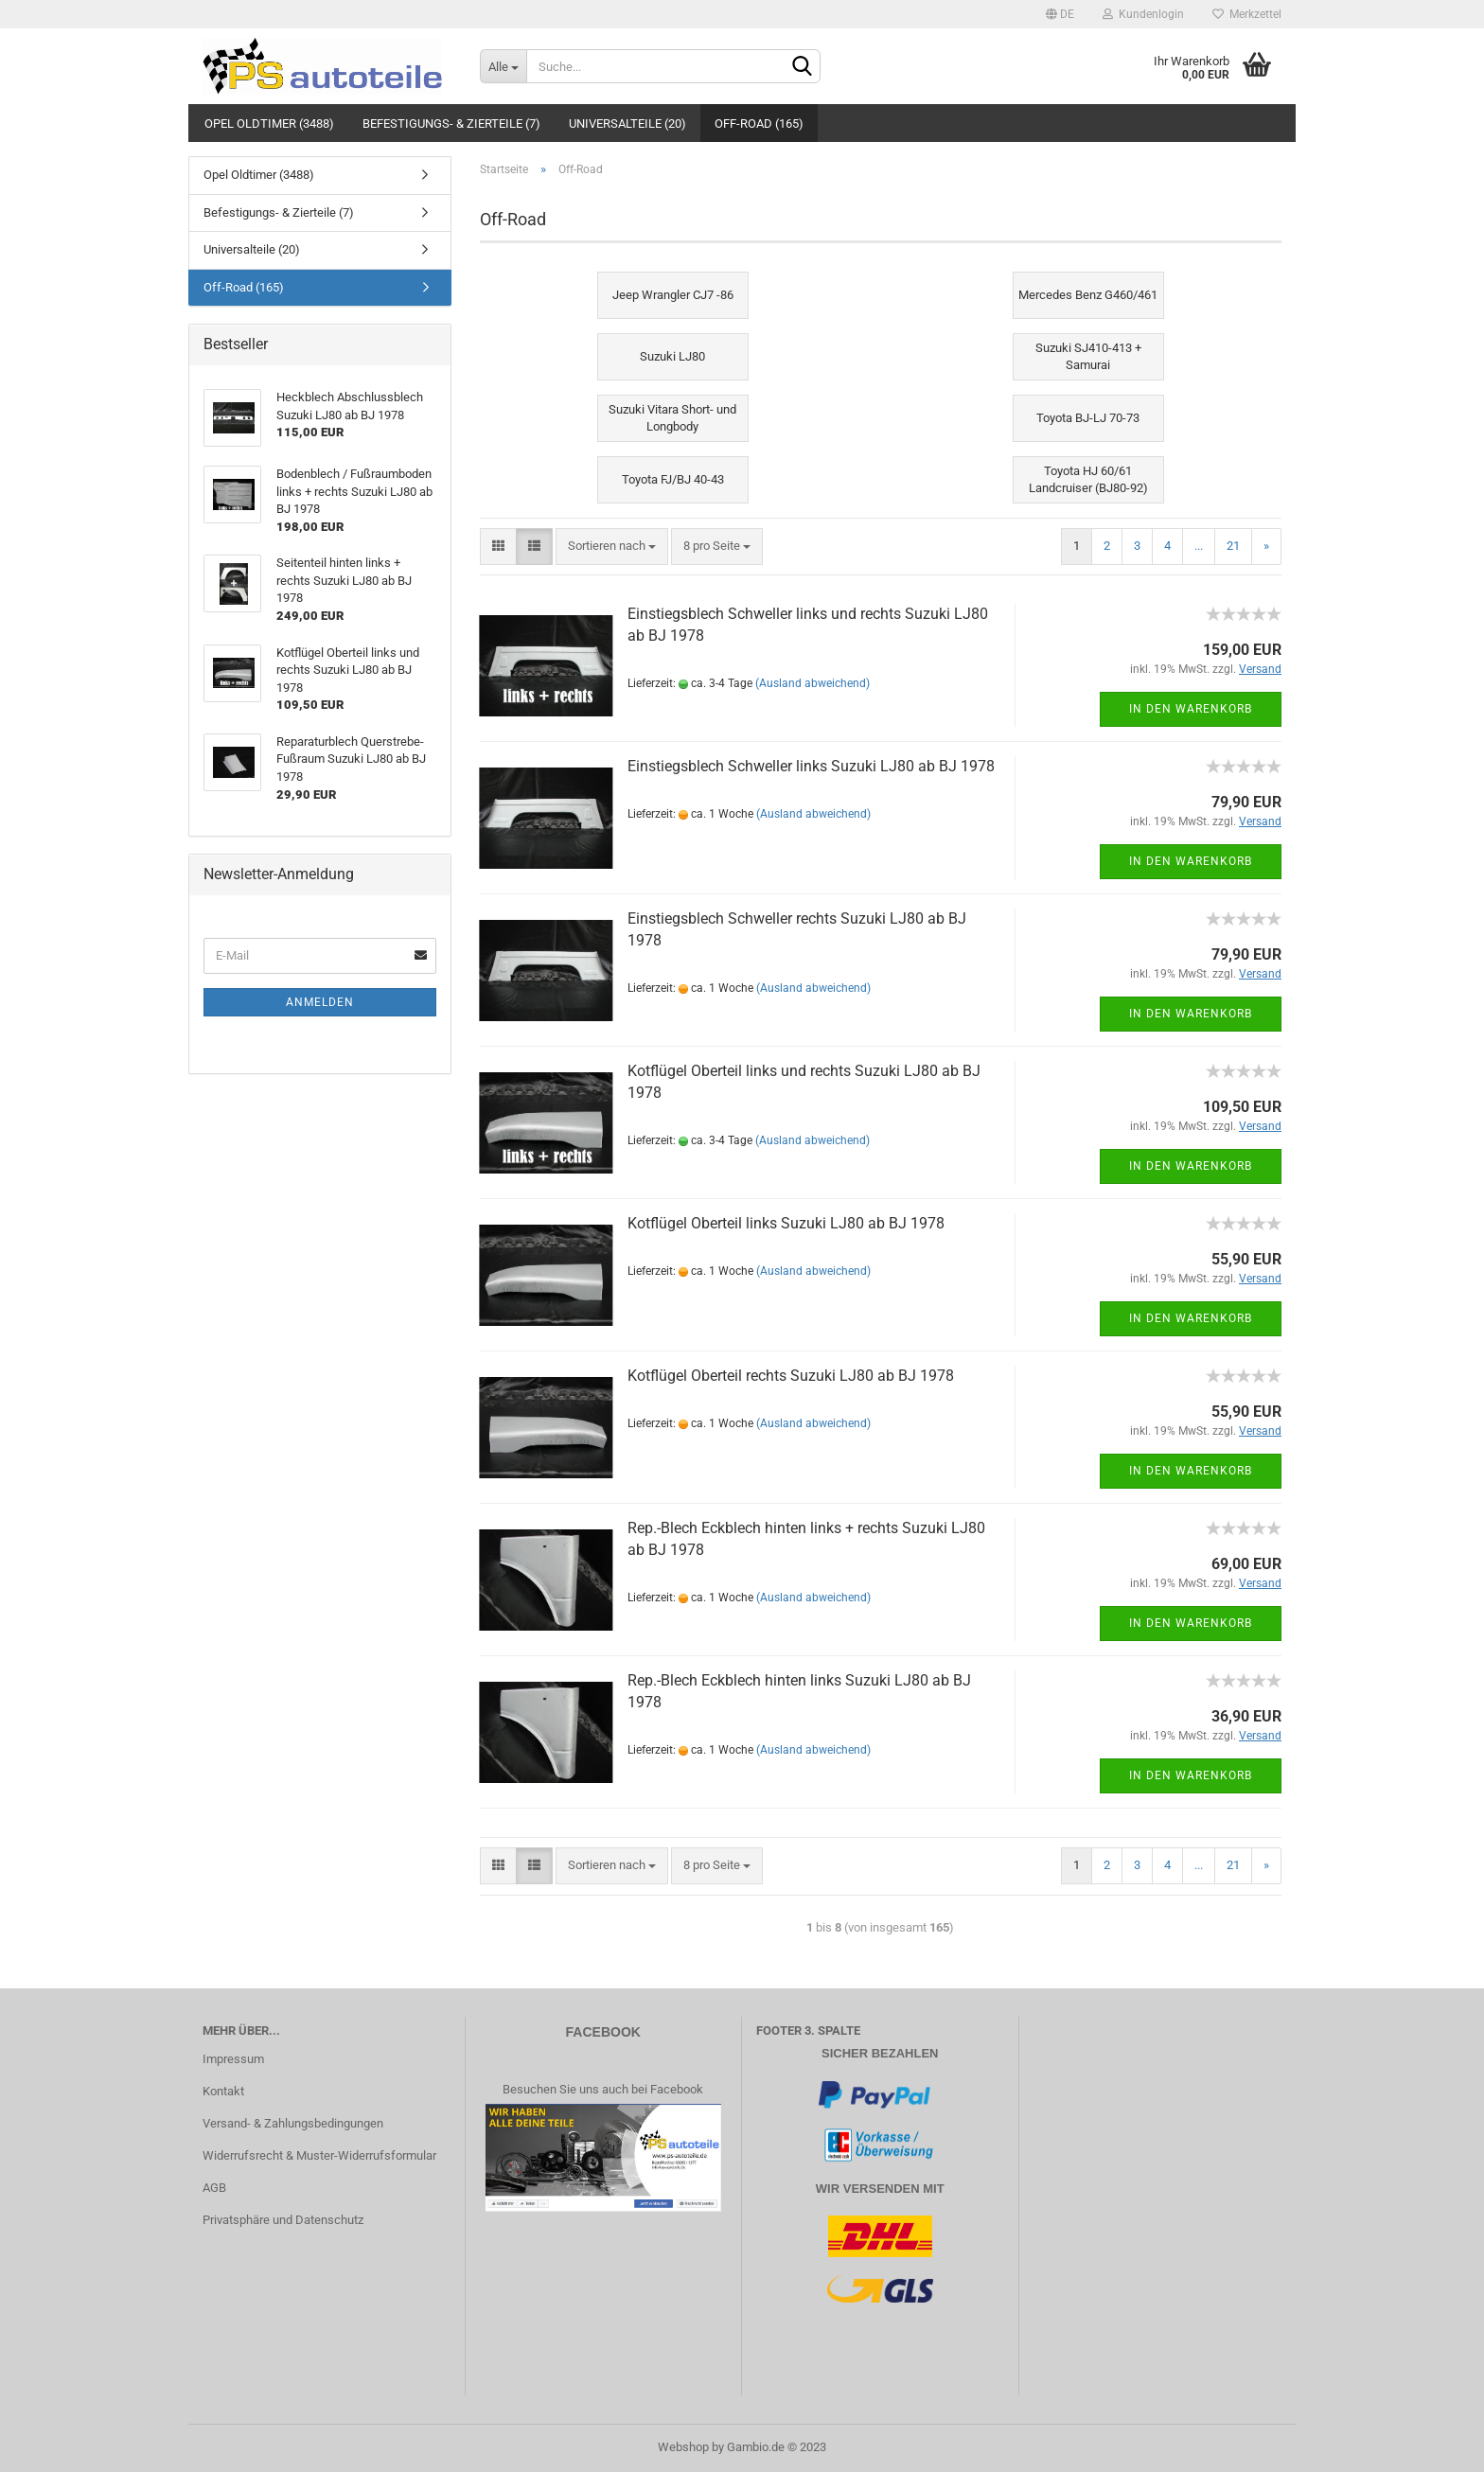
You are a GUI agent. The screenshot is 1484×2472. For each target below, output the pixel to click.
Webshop (683, 2447)
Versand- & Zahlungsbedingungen (293, 2123)
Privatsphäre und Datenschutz (283, 2220)
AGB (214, 2188)
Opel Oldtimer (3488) (269, 123)
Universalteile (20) (627, 123)
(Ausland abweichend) (812, 683)
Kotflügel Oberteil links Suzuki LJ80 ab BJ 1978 (786, 1223)
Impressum (233, 2059)
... (1198, 546)
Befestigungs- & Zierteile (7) (451, 123)
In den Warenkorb (1190, 708)
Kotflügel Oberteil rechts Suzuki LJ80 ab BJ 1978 (790, 1376)
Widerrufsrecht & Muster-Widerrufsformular (319, 2155)
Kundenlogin (1143, 14)
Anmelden (320, 1002)
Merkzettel (1246, 14)
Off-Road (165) (759, 123)
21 (1233, 546)
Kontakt (223, 2091)
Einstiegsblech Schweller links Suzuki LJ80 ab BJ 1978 (811, 766)
